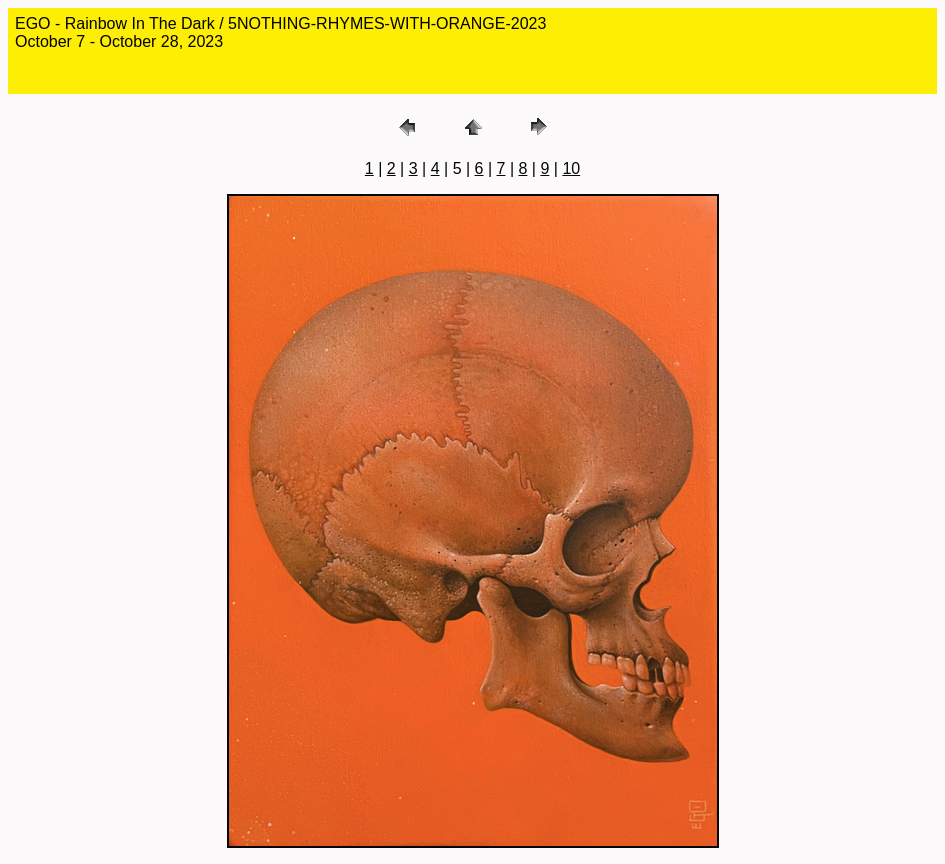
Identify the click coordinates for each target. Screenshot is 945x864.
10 (571, 168)
